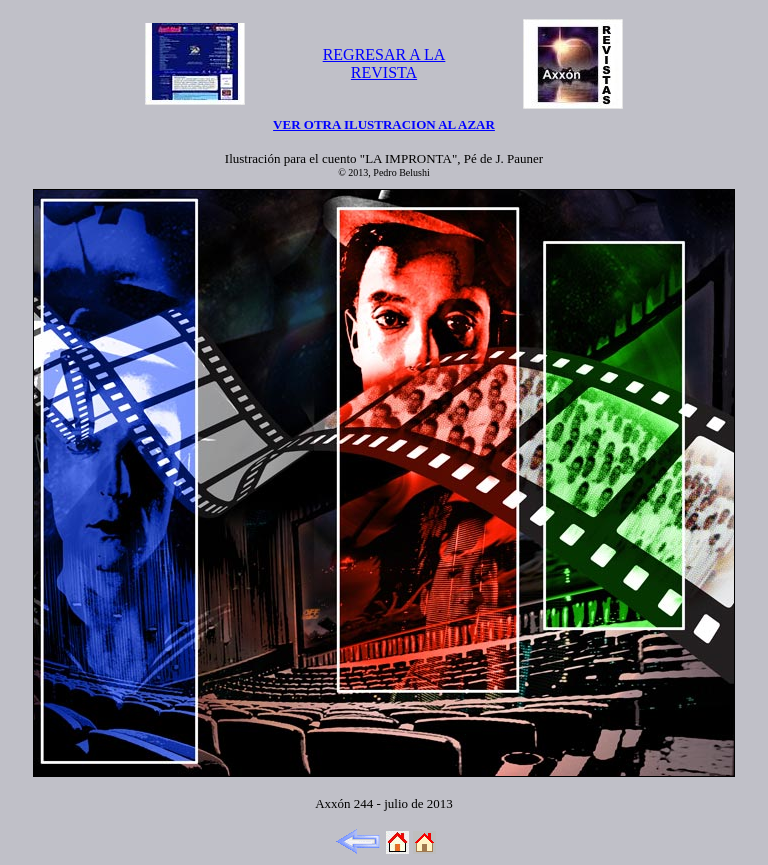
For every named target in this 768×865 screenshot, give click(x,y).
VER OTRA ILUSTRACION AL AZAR (384, 124)
